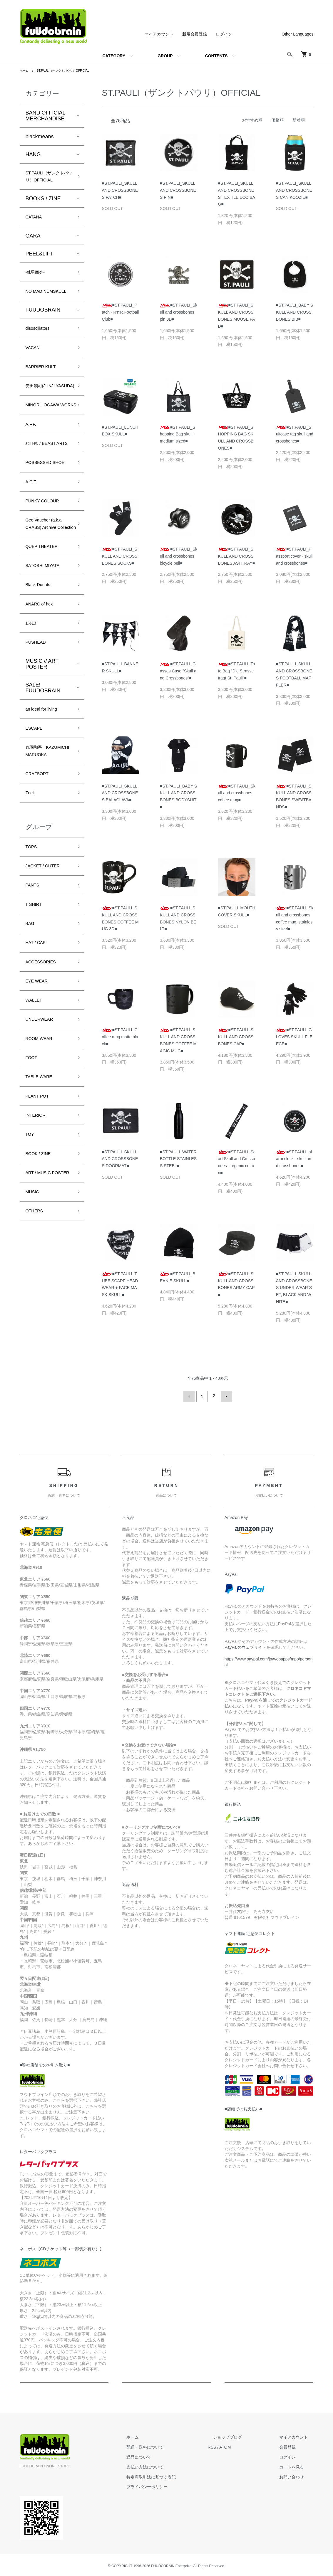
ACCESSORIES (45, 1099)
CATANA (36, 231)
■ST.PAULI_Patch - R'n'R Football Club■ (120, 312)
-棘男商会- (38, 287)
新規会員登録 (194, 34)
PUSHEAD (38, 747)
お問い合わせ (297, 2475)
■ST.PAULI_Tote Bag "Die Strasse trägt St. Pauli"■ (236, 671)
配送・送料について (172, 2445)
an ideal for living (45, 815)
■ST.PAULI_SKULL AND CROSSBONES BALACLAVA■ (120, 793)
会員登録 (293, 2445)
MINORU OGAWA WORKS (47, 454)
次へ (224, 1395)
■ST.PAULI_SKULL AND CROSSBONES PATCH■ (120, 190)
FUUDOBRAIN (43, 337)
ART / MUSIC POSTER (41, 1334)
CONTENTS (216, 55)
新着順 (298, 120)
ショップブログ (244, 2435)
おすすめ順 (252, 120)
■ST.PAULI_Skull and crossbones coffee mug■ (236, 793)
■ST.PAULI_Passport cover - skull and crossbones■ (294, 556)
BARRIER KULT (45, 398)
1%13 (32, 725)
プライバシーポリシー (174, 2485)
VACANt (35, 378)
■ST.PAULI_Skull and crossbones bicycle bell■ (178, 556)
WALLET (36, 1141)
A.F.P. (32, 479)
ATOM (246, 2445)
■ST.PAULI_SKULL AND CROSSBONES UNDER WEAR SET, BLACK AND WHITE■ (294, 1287)
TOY (31, 1288)
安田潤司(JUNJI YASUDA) (44, 424)
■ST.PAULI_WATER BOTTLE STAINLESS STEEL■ (178, 1159)
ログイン (224, 34)
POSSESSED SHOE (42, 535)
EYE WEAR (39, 1120)
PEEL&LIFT (39, 268)
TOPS (33, 973)
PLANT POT (40, 1246)
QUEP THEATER (46, 642)
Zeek (31, 917)
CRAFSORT (40, 896)
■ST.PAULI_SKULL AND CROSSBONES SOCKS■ (120, 556)
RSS (234, 2445)
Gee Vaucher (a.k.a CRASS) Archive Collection (48, 611)
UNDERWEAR (43, 1162)
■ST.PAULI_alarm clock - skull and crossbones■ (294, 1159)
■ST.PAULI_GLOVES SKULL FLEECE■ (294, 1036)
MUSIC (34, 1360)
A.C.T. (33, 560)
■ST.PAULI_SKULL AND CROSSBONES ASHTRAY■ (236, 556)
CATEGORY (113, 55)
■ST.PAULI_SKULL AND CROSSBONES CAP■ (236, 1036)
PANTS (34, 1015)
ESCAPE (36, 836)
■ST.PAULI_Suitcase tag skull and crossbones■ (294, 434)
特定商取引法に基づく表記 (178, 2475)
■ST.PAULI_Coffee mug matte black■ (120, 1036)
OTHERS (37, 1381)
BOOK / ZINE (41, 1310)
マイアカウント (159, 34)
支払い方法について (172, 2465)
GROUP (165, 55)
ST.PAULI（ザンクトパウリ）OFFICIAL (70, 70)
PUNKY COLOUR (47, 582)
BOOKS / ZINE (43, 211)
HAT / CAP (38, 1078)
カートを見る (297, 2465)
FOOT (33, 1204)
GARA (33, 250)
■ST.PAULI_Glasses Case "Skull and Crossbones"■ (178, 671)
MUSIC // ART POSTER (42, 769)
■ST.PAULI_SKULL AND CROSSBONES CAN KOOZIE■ (294, 190)
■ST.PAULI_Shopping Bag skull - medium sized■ (177, 434)
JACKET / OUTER (47, 994)
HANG (33, 154)
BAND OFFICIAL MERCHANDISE (45, 116)
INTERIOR (38, 1267)
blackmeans (40, 136)
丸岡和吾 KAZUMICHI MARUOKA (40, 866)
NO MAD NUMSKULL (40, 313)
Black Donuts (41, 684)
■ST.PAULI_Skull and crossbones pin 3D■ (178, 312)
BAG (31, 1057)
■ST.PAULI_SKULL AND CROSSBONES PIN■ (178, 190)
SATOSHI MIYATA (47, 663)
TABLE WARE (42, 1225)
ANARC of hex (43, 705)
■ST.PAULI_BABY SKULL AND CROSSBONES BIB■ (294, 312)
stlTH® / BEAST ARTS (44, 505)
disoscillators (41, 356)
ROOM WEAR (42, 1183)
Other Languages (297, 34)
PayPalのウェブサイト (245, 1645)
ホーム (25, 70)
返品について (166, 2455)
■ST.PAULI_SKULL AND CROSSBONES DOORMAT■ (120, 1159)
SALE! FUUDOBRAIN (43, 793)
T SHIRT (36, 1036)
